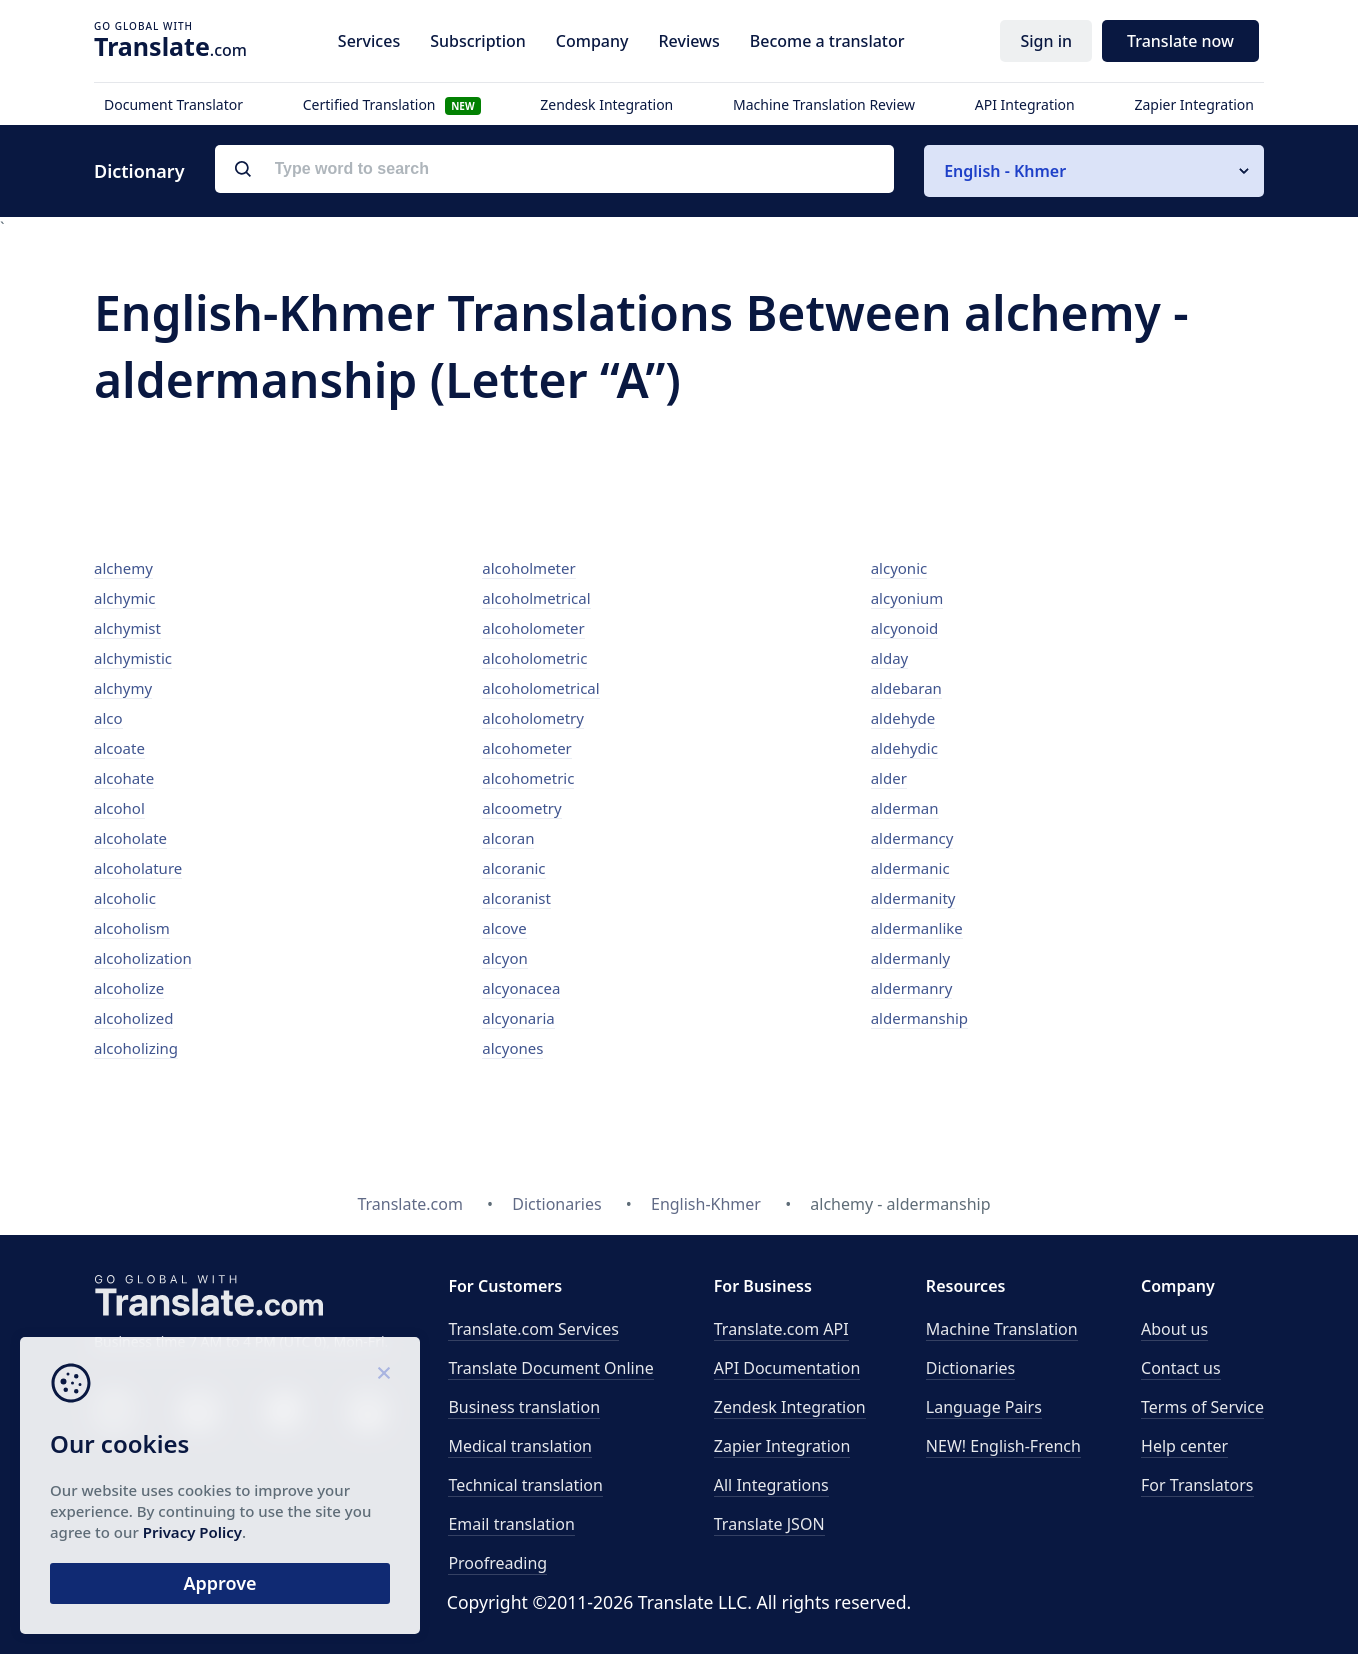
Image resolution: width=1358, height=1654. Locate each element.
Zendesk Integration (606, 104)
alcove (504, 928)
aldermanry (912, 988)
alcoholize (129, 988)
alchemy (123, 568)
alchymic (125, 598)
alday (890, 658)
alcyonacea (521, 988)
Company (592, 41)
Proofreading (497, 1563)
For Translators (1197, 1485)
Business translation (524, 1407)
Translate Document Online (550, 1368)
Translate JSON (769, 1524)
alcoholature (138, 868)
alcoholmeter (528, 568)
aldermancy (912, 838)
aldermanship (919, 1018)
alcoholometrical (540, 688)
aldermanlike (917, 928)
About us (1174, 1329)
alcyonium (907, 598)
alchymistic (133, 658)
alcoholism (132, 928)
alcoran (508, 838)
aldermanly (910, 958)
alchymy (123, 688)
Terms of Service (1202, 1407)
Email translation (511, 1524)
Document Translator (173, 104)
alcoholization (143, 958)
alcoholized (133, 1018)
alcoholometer (533, 628)
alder (889, 778)
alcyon (504, 958)
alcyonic (899, 568)
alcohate (124, 778)
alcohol (119, 808)
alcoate (119, 748)
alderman (905, 808)
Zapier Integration (1194, 104)
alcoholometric (534, 658)
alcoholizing (136, 1048)
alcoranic (513, 868)
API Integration (1025, 104)
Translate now (1180, 41)
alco (108, 718)
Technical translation (525, 1485)
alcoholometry (533, 718)
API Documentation (787, 1368)
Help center (1184, 1446)
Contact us (1181, 1368)
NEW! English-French (1003, 1446)
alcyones (512, 1048)
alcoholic (125, 898)
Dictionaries (970, 1368)
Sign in (1046, 41)
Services (369, 41)
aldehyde (903, 718)
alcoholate (130, 838)
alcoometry (521, 808)
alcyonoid (905, 628)
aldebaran (906, 688)
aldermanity (913, 898)
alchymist (127, 628)
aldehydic (904, 748)
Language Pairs (984, 1407)
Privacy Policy (192, 1532)
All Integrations (771, 1485)
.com (170, 46)
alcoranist (516, 898)
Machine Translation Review (824, 104)
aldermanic (910, 868)
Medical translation (520, 1446)
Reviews (688, 41)
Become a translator (827, 41)
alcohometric (528, 778)
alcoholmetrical (536, 598)
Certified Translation (392, 104)
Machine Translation (1002, 1329)
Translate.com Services (533, 1329)
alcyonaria (518, 1018)
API (781, 1329)
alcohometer (526, 748)
